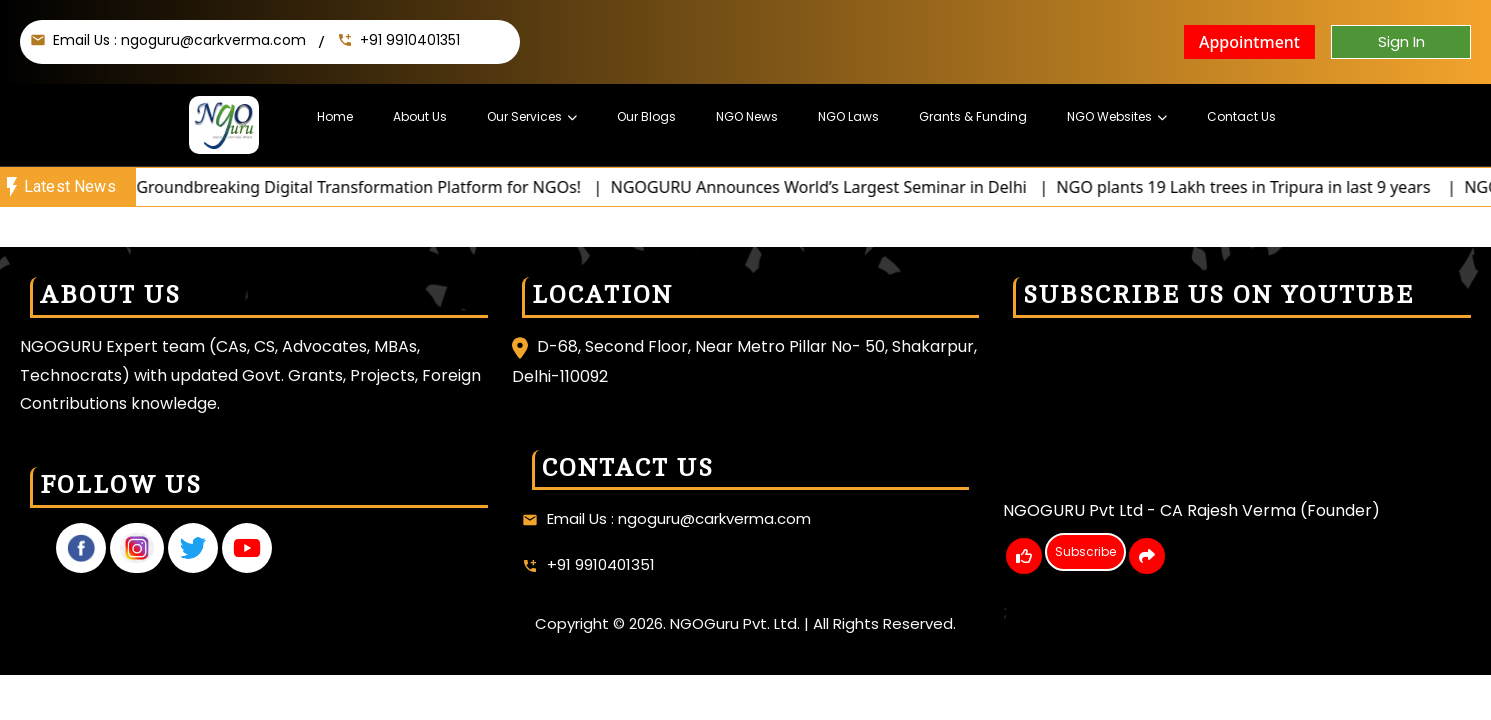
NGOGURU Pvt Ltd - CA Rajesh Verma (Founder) (1191, 510)
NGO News (747, 116)
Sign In (1401, 41)
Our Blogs (646, 116)
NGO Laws (848, 116)
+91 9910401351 (410, 40)
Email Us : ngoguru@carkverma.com (179, 40)
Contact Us (1241, 116)
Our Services (524, 116)
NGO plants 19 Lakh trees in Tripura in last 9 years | (1271, 187)
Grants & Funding (973, 116)
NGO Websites (1109, 116)
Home (335, 116)
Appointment (1249, 42)
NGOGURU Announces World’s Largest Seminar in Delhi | (844, 187)
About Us (420, 116)
